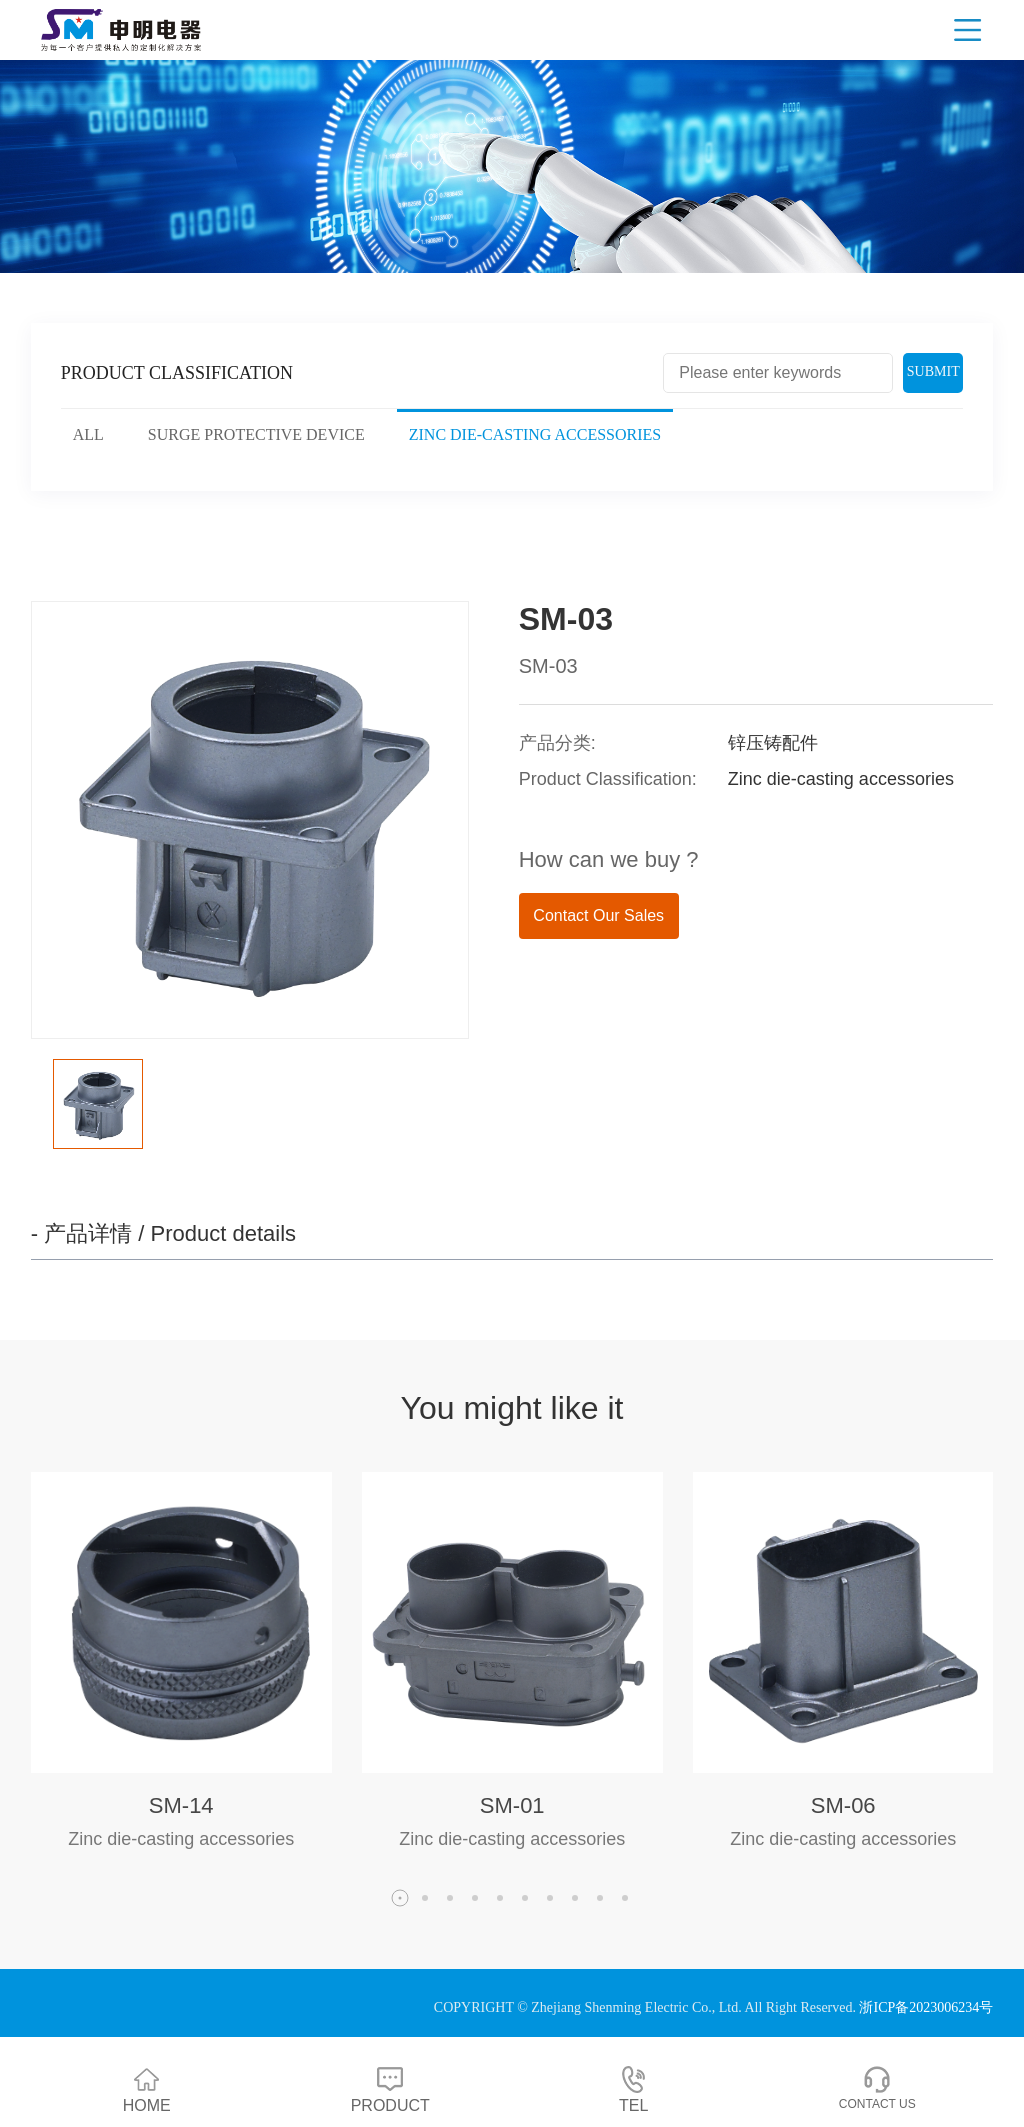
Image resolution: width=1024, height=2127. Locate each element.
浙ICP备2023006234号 (926, 2007)
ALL (88, 434)
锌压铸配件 (773, 743)
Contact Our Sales (598, 915)
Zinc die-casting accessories (535, 434)
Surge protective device (256, 434)
